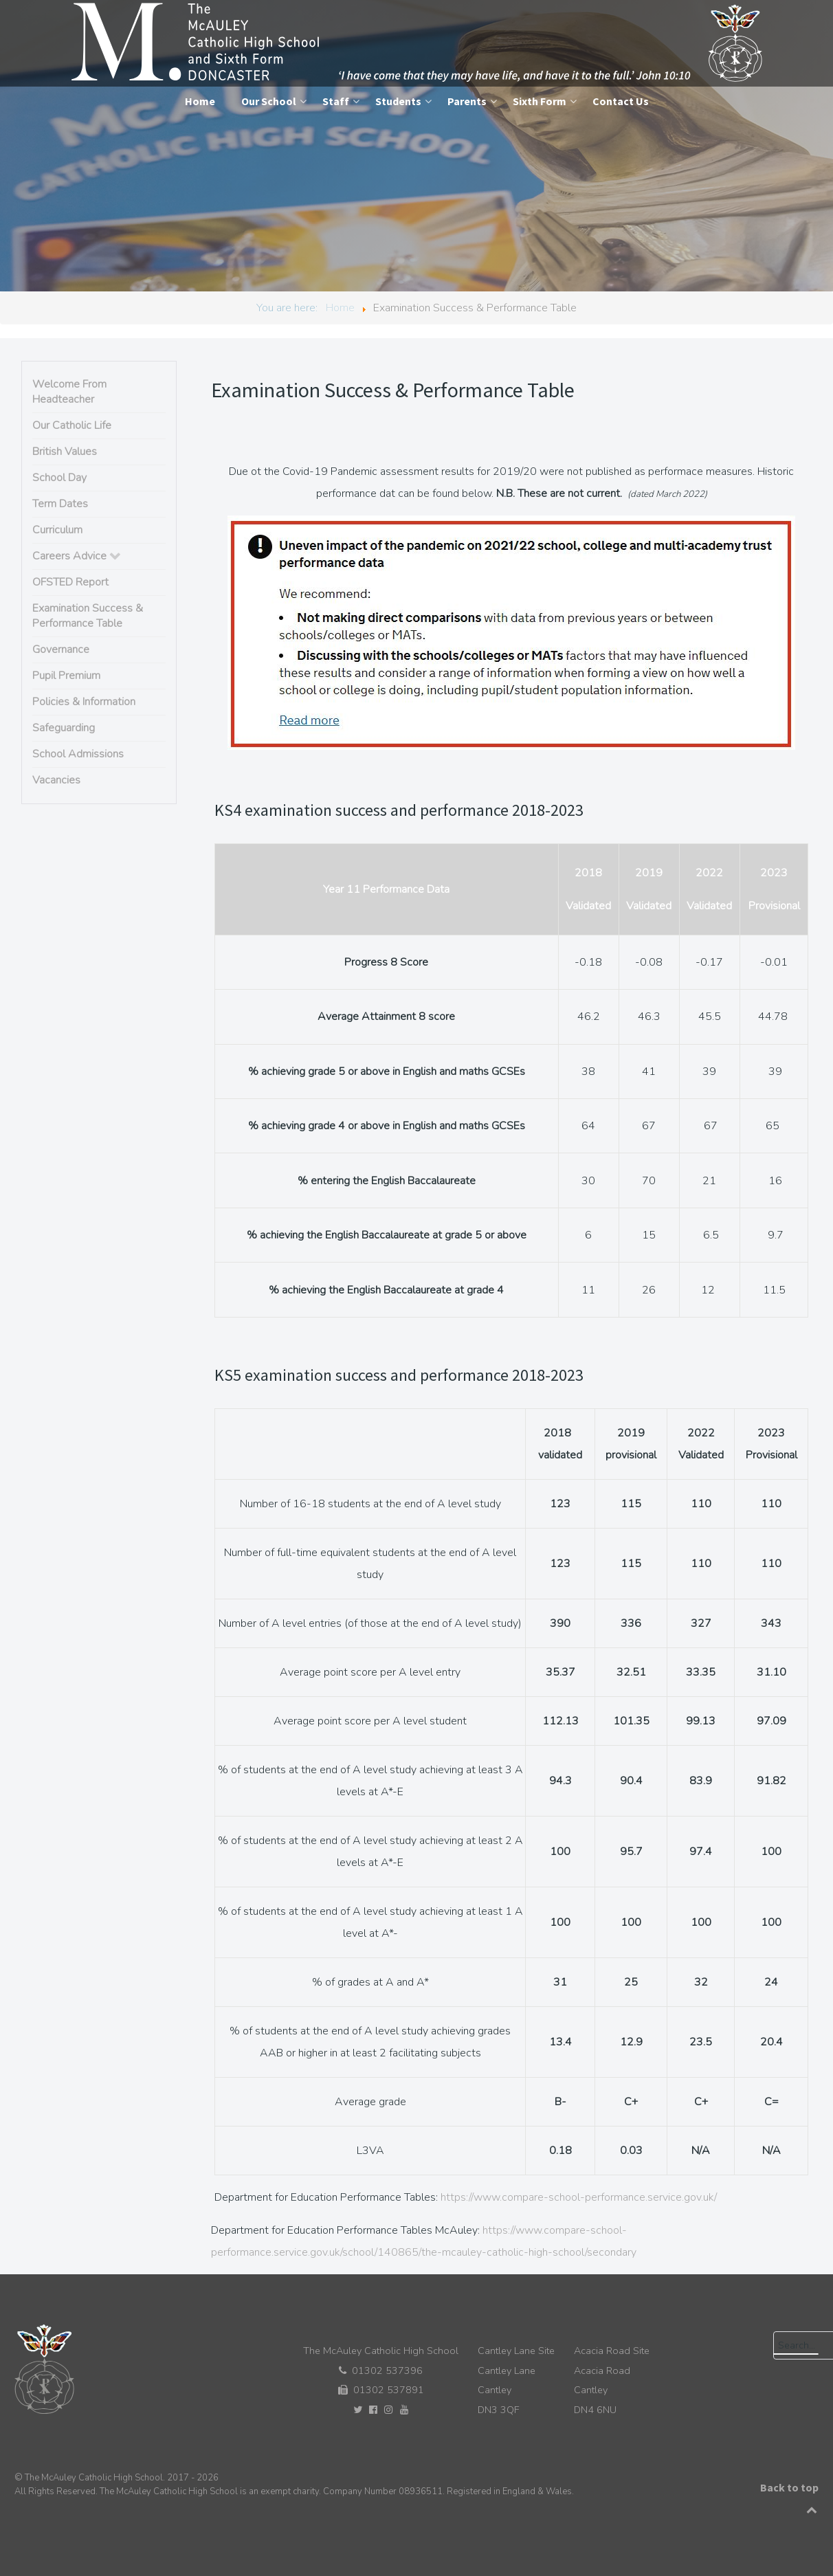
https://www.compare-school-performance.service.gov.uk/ (579, 2197)
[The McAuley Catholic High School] (418, 42)
